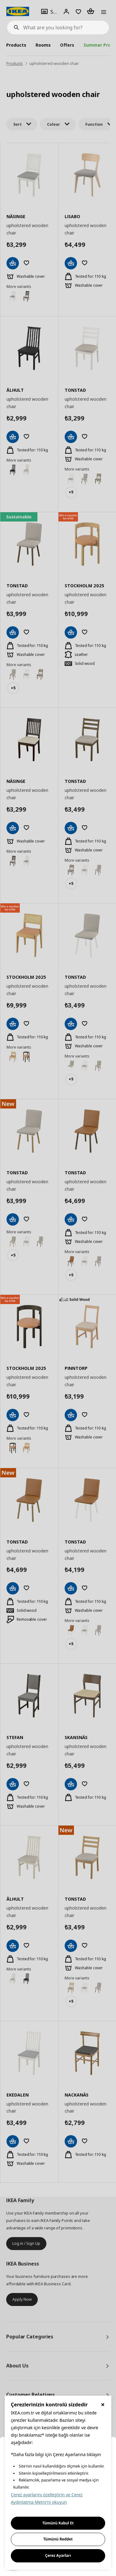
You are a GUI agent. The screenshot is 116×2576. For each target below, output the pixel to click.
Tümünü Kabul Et (58, 2523)
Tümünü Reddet (58, 2539)
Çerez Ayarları (58, 2555)
